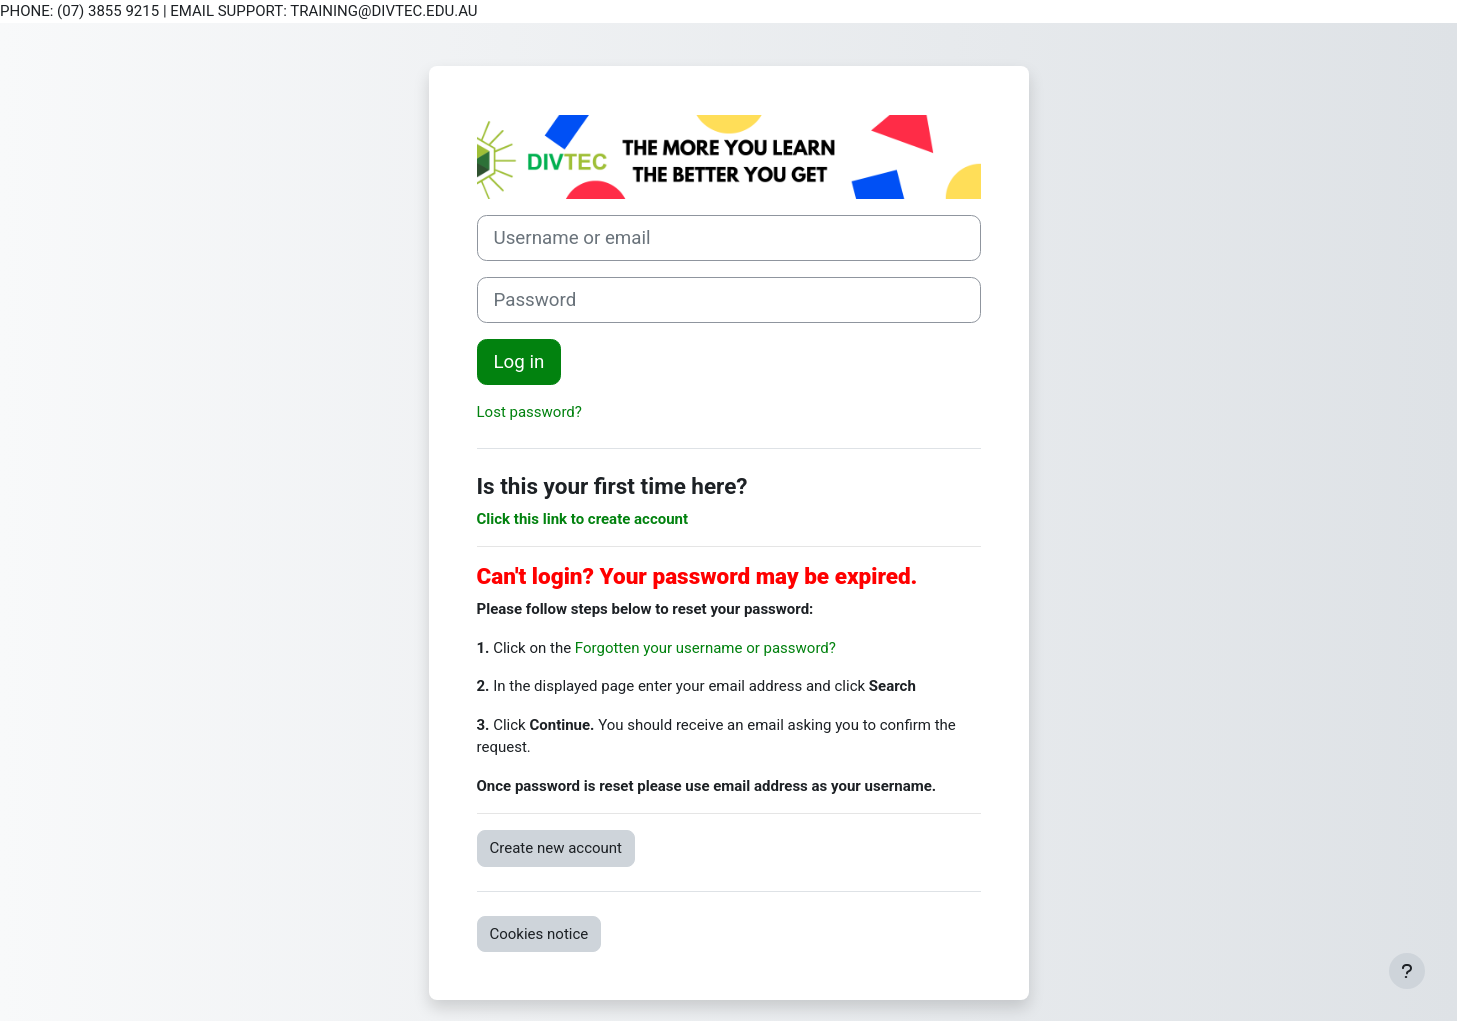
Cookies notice (539, 934)
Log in (519, 362)
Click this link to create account (583, 519)
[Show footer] (1407, 971)
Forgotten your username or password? (705, 648)
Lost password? (529, 412)
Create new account (556, 848)
